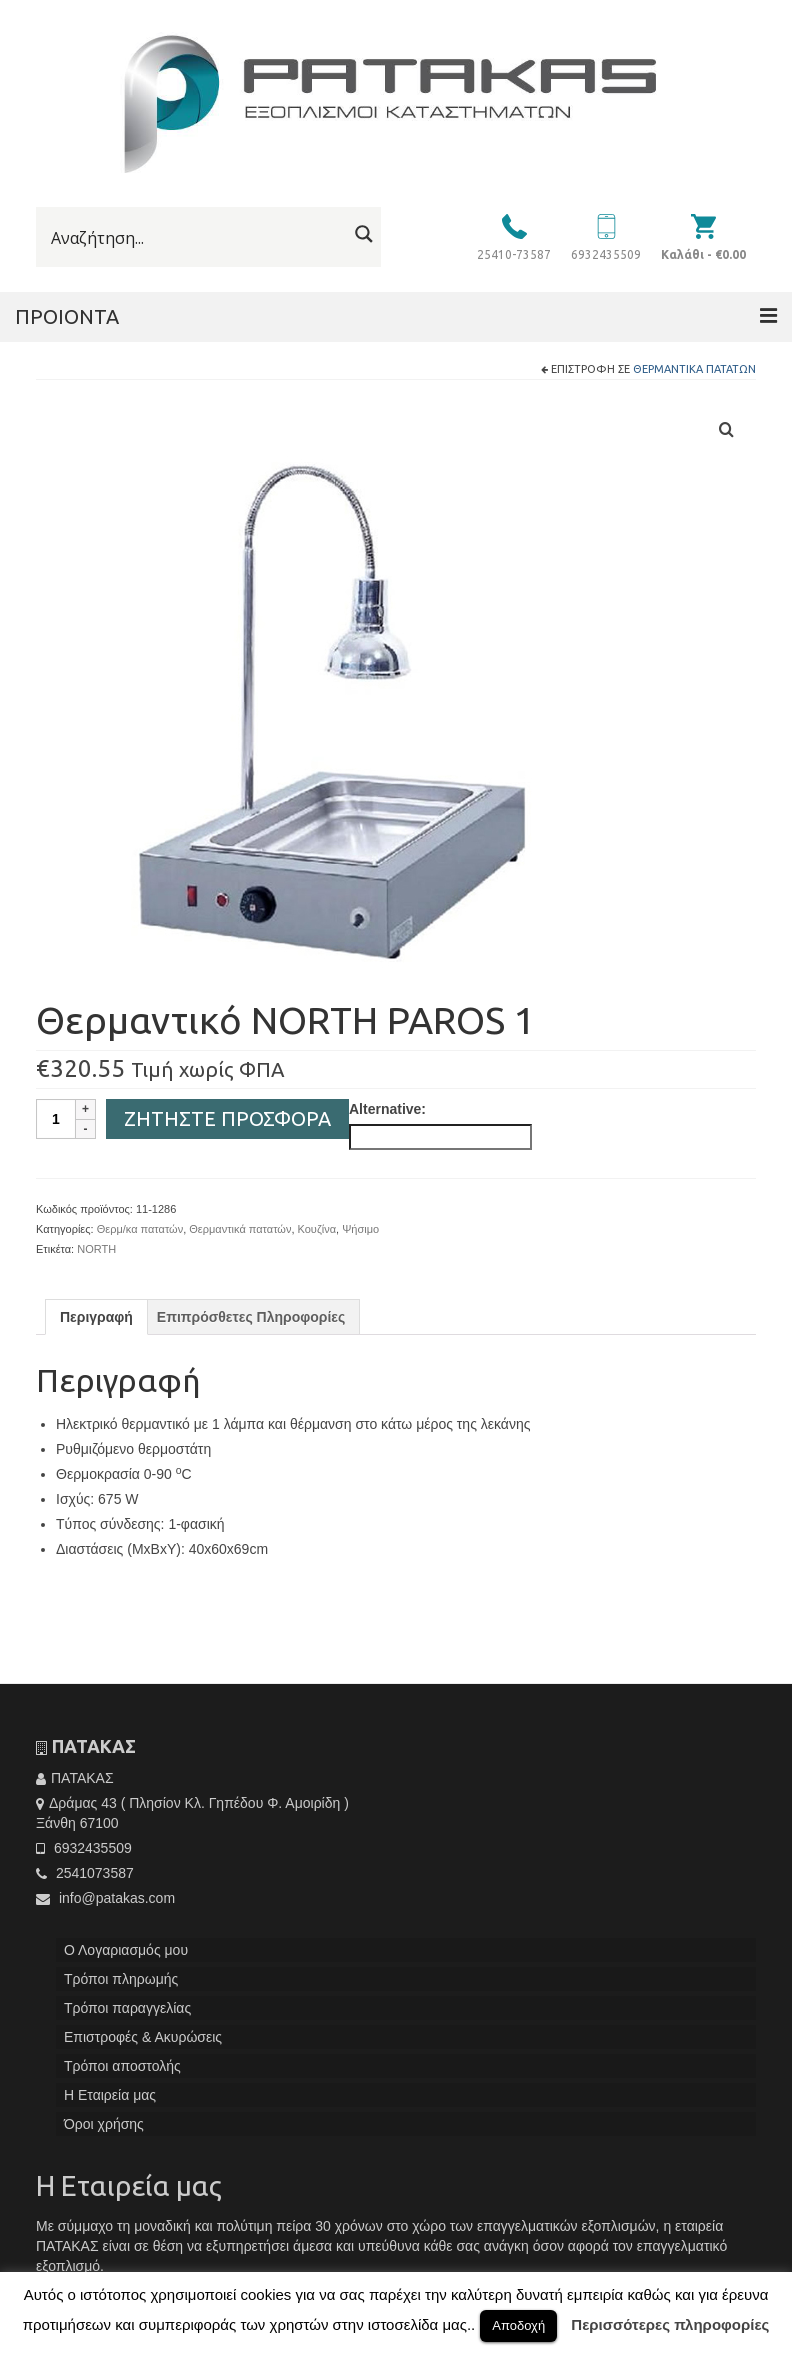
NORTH (96, 1249)
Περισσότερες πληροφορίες (670, 2324)
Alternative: (387, 1109)
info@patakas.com (105, 1898)
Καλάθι (703, 254)
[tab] (96, 1317)
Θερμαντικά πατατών (694, 369)
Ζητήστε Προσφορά (227, 1118)
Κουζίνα (317, 1229)
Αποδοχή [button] (518, 2325)
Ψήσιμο (360, 1229)
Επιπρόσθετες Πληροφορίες (251, 1317)
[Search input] (196, 238)
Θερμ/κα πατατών (140, 1229)
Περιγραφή (96, 1317)
